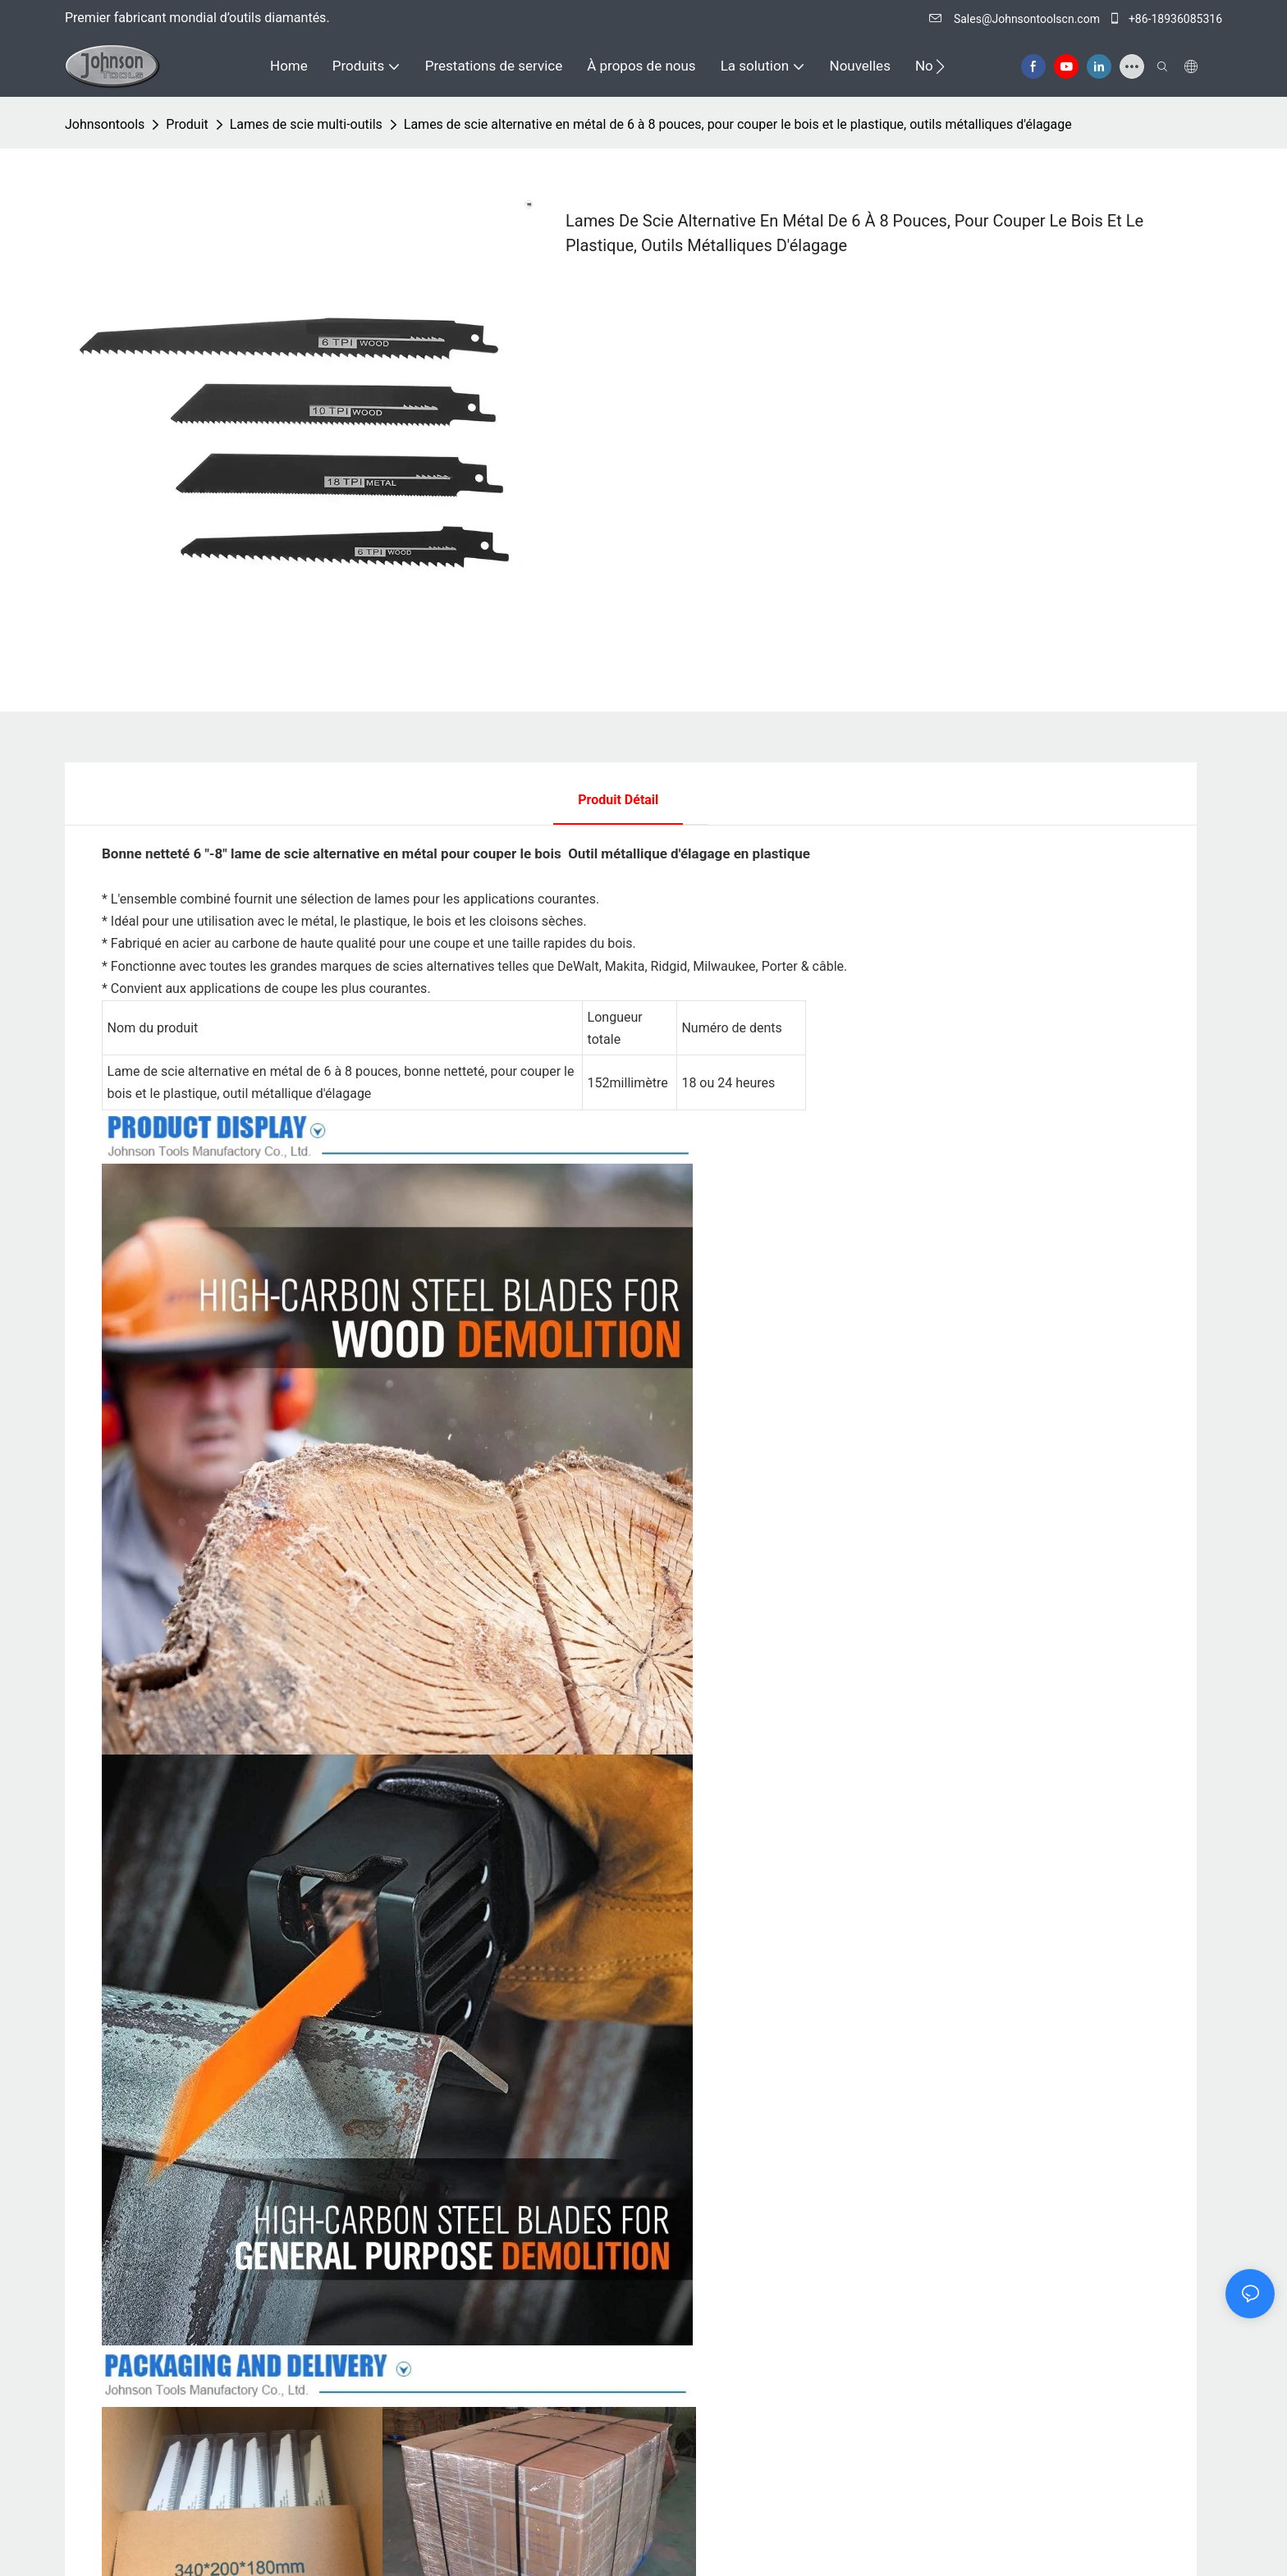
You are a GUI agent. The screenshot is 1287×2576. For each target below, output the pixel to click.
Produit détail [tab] (618, 800)
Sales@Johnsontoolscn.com (1015, 18)
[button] (940, 66)
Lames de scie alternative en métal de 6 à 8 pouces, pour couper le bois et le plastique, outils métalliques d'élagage (738, 124)
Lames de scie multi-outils (306, 124)
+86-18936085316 (1165, 18)
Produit (187, 124)
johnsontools (104, 124)
